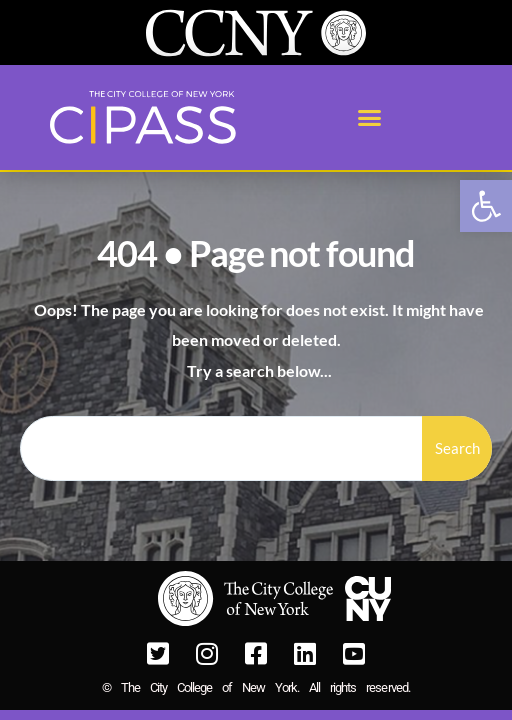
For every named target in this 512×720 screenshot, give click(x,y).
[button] (369, 118)
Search (457, 448)
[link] (486, 206)
